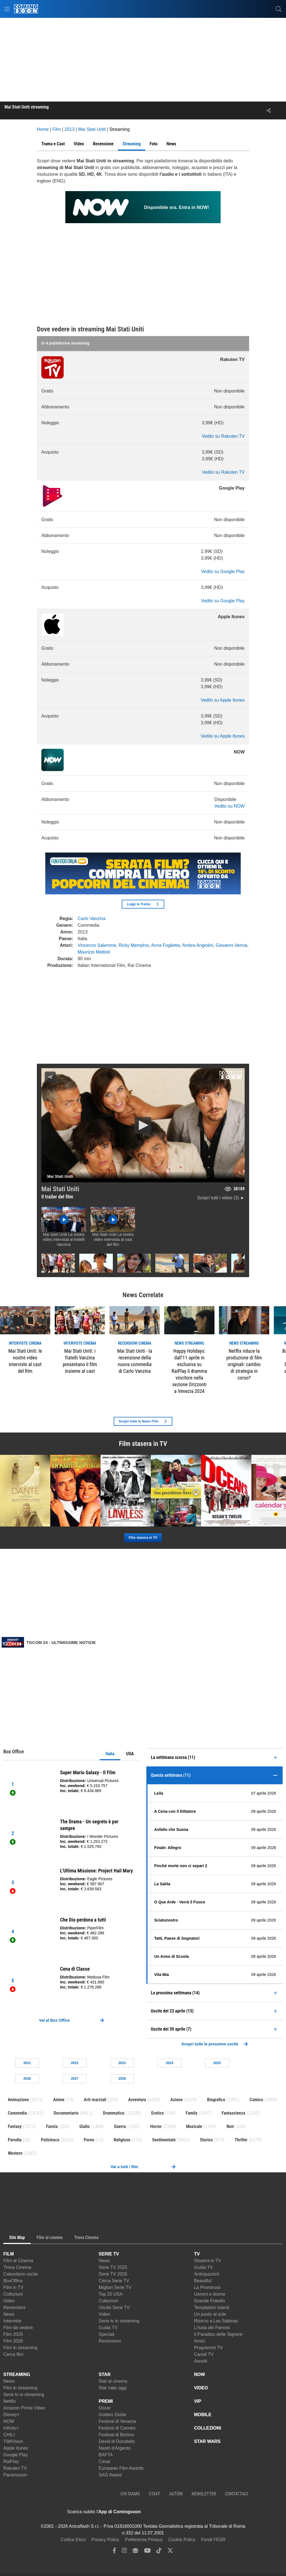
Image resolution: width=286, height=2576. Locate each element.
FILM (8, 2254)
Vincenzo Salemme (97, 945)
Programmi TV (208, 2347)
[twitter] (170, 2551)
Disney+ (11, 2414)
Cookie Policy (182, 2539)
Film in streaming (20, 2347)
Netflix (9, 2401)
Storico (206, 2139)
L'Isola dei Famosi (212, 2327)
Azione (176, 2099)
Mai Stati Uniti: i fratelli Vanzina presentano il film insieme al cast (80, 1361)
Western (15, 2153)
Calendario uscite (20, 2274)
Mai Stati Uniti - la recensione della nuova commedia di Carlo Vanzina (134, 1361)
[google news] (135, 2551)
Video (9, 2300)
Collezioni (13, 2294)
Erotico (157, 2113)
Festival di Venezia (117, 2421)
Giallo (84, 2126)
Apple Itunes (15, 2448)
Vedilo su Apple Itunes (223, 700)
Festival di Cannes (117, 2428)
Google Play (15, 2454)
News (9, 2314)
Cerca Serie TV (114, 2280)
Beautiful (202, 2280)
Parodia (15, 2139)
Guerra (120, 2126)
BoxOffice (13, 2280)
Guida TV (108, 2327)
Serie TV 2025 (113, 2267)
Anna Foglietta (165, 945)
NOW (8, 2421)
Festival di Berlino (116, 2434)
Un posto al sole (210, 2314)
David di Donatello (117, 2441)
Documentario (66, 2113)
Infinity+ (11, 2428)
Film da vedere (18, 2327)
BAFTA (106, 2454)
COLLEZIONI (207, 2428)
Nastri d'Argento (114, 2448)
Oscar (105, 2408)
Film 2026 (13, 2341)
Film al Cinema (18, 2260)
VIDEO (201, 2387)
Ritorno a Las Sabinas (216, 2321)
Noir (230, 2126)
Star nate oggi (113, 2387)
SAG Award (110, 2475)
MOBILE (202, 2414)
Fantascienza (233, 2113)
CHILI (9, 2434)
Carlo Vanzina (91, 918)
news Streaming (189, 1343)
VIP (197, 2401)
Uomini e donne (209, 2294)
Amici (199, 2341)
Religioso (122, 2139)
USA (130, 1753)
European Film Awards (121, 2468)
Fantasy (15, 2126)
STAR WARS (207, 2441)
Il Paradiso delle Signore (218, 2334)
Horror (156, 2126)
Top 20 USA (110, 2294)
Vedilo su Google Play (223, 571)
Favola (52, 2126)
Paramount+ (15, 2475)
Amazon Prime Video (24, 2408)
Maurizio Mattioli (94, 952)
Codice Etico (73, 2539)
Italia (110, 1753)
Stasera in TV (207, 2260)
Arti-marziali (95, 2099)
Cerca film (13, 2354)
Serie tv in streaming (119, 2321)
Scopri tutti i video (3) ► (221, 1197)
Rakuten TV (15, 2468)
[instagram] (124, 2551)
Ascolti (200, 2361)
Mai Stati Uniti (60, 1189)
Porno (89, 2139)
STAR (104, 2374)
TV (197, 2254)
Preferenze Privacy (144, 2539)
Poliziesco (50, 2139)
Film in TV (13, 2287)
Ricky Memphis (133, 945)
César (105, 2461)
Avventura (137, 2099)
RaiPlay (11, 2461)
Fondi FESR (213, 2539)
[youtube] (147, 2551)
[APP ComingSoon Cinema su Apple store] (160, 2512)
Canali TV (204, 2354)
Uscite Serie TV (114, 2307)
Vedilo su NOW (229, 806)
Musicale (194, 2126)
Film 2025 (13, 2334)
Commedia (17, 2113)
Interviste (12, 2321)
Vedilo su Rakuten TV (223, 436)
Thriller (241, 2139)
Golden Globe (112, 2414)
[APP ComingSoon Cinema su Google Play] (199, 2512)
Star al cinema (113, 2381)
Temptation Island (211, 2307)
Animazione (18, 2099)
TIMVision (13, 2441)
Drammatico (113, 2113)
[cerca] (278, 9)
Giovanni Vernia (231, 945)
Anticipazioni (206, 2274)
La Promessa (207, 2287)
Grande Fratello (209, 2300)
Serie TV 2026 (113, 2274)
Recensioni (14, 2307)
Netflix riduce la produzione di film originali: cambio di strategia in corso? (244, 1364)
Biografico (216, 2099)
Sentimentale (164, 2139)
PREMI (106, 2401)
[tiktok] (159, 2551)
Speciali (106, 2334)
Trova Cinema (17, 2267)
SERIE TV (109, 2254)
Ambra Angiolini (197, 945)
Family (191, 2113)
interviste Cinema (25, 1343)
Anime (59, 2099)
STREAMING (16, 2374)
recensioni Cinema (134, 1343)
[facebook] (114, 2551)
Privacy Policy (105, 2539)
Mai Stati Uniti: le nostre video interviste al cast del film (25, 1361)
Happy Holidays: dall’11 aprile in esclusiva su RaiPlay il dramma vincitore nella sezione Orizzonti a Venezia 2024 (189, 1371)
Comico (256, 2099)
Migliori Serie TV (115, 2287)
